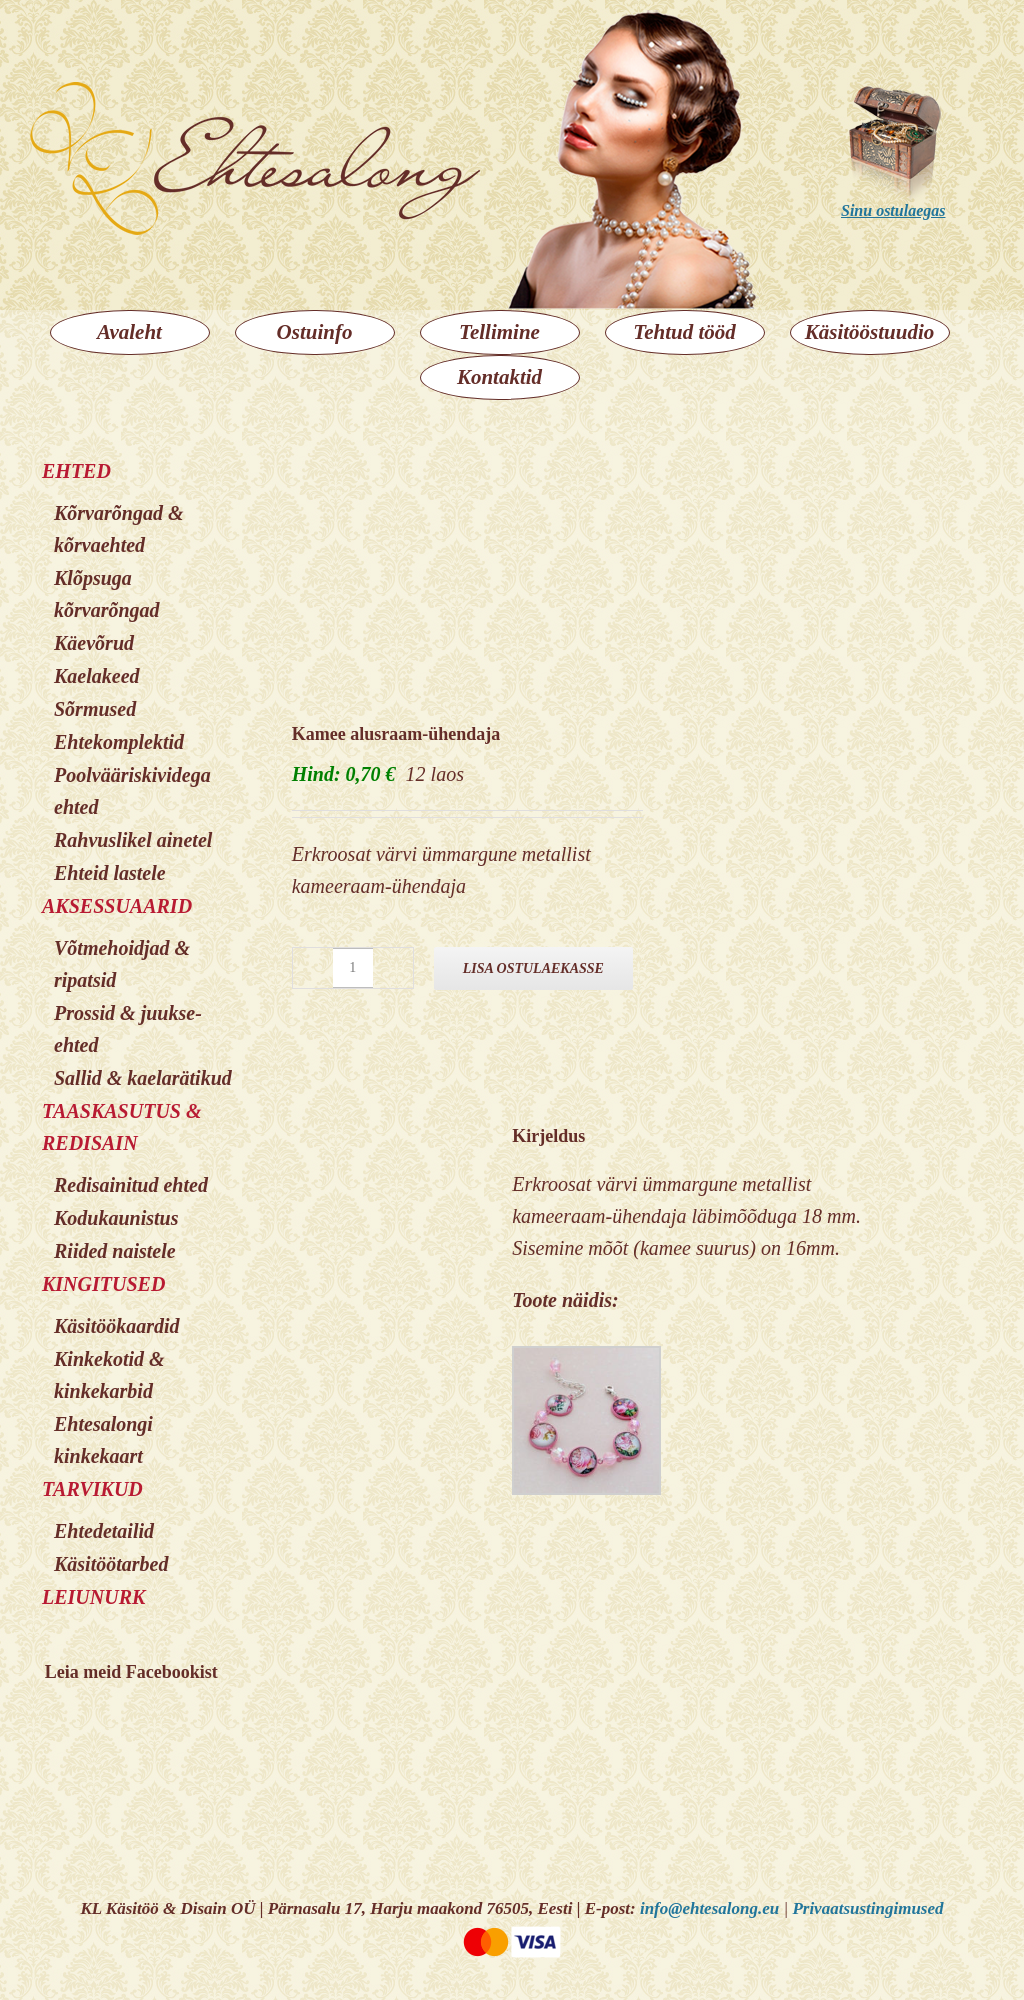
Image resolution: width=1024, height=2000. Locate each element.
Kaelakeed (97, 676)
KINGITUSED (103, 1284)
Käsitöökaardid (117, 1326)
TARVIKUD (92, 1489)
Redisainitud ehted (131, 1185)
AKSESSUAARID (117, 906)
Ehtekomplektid (119, 742)
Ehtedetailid (104, 1531)
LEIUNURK (93, 1597)
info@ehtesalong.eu (709, 1908)
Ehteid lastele (110, 873)
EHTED (76, 471)
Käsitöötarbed (111, 1564)
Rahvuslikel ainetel (133, 840)
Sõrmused (95, 709)
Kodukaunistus (116, 1218)
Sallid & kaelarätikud (143, 1078)
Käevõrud (94, 643)
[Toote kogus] (353, 968)
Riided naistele (115, 1251)
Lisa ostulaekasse (533, 968)
